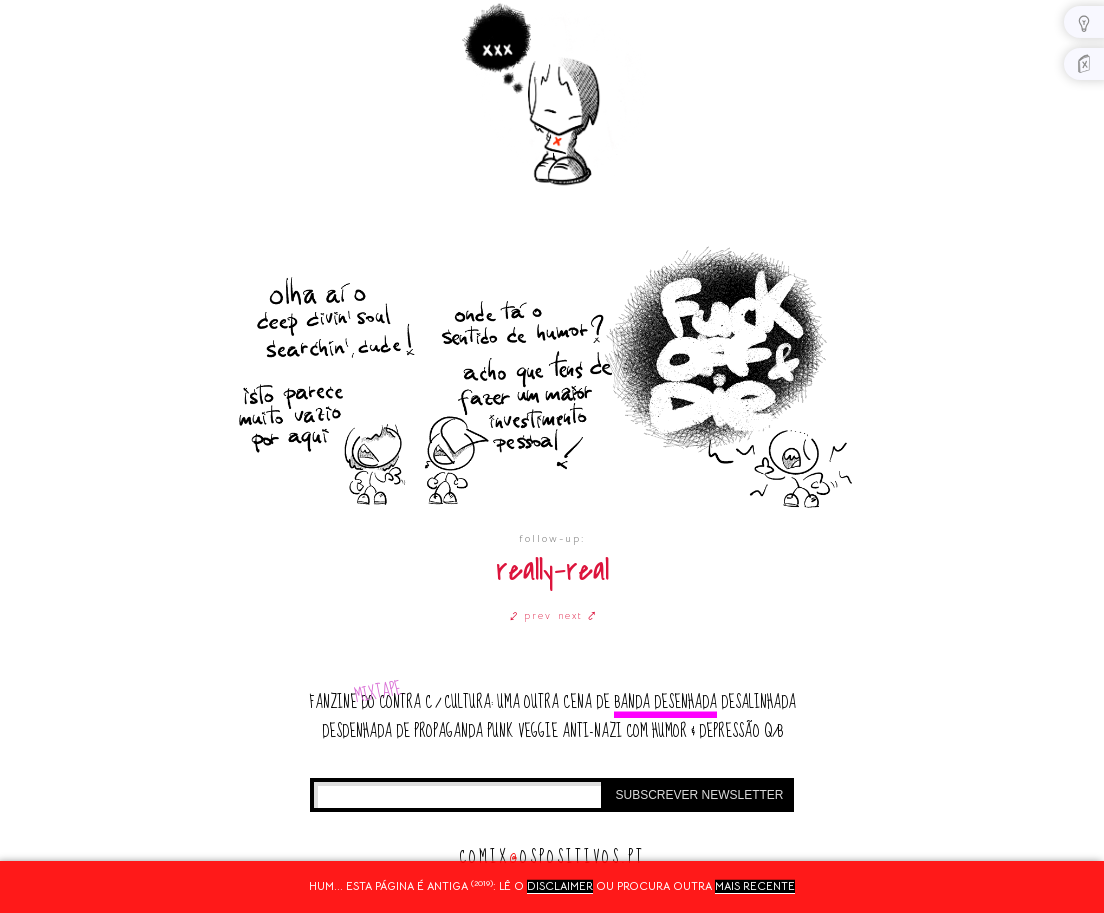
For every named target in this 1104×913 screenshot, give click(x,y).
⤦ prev (531, 615)
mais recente (755, 886)
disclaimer (560, 886)
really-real (552, 570)
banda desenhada (665, 702)
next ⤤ (577, 615)
